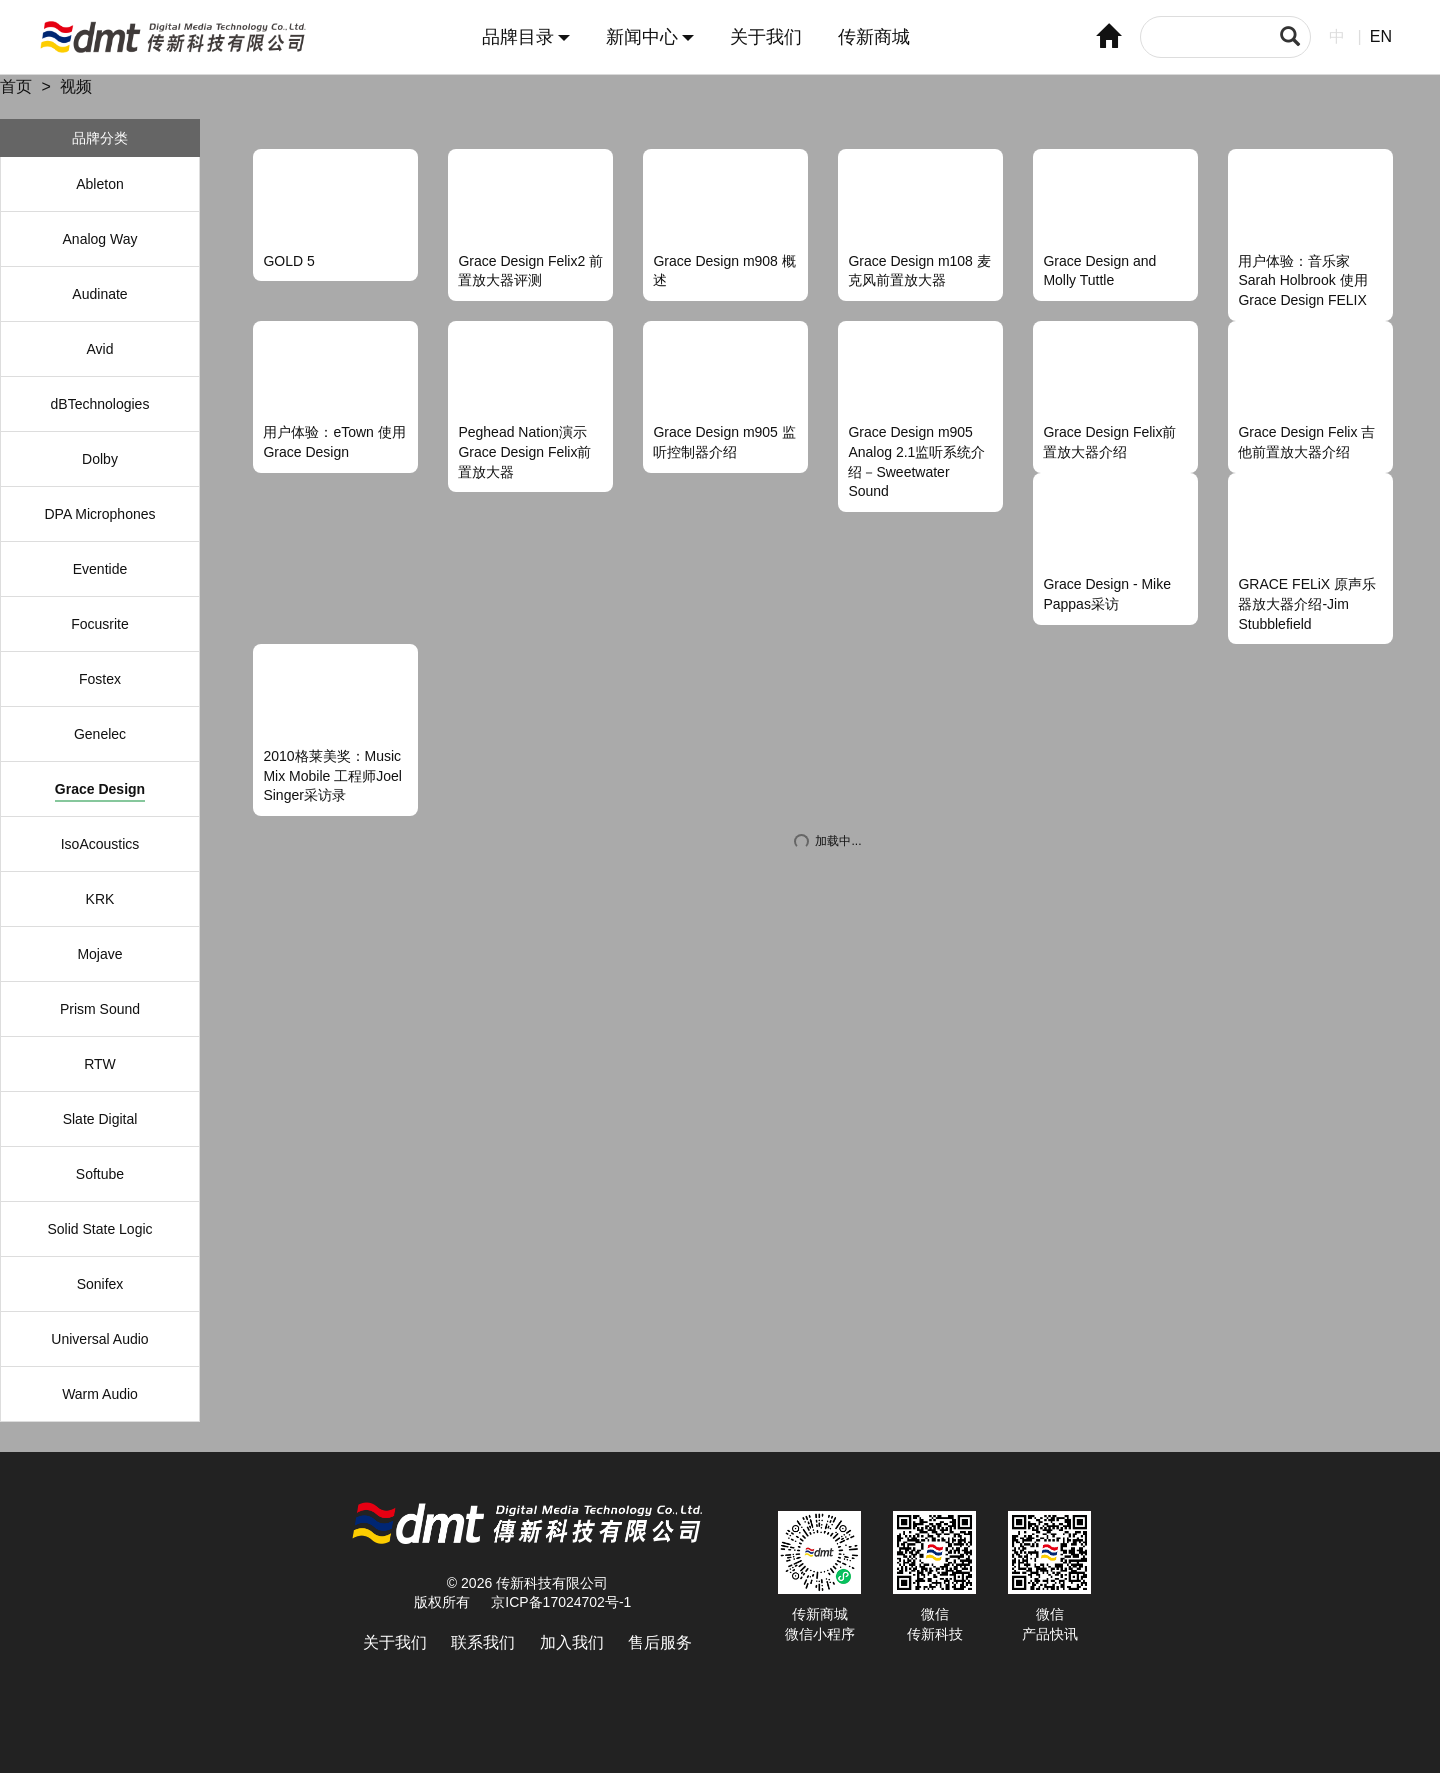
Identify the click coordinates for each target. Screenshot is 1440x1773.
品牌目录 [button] (526, 37)
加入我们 (572, 1642)
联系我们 (483, 1642)
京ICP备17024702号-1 (561, 1602)
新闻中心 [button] (650, 37)
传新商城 (874, 37)
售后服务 (660, 1642)
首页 (16, 86)
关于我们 (766, 37)
